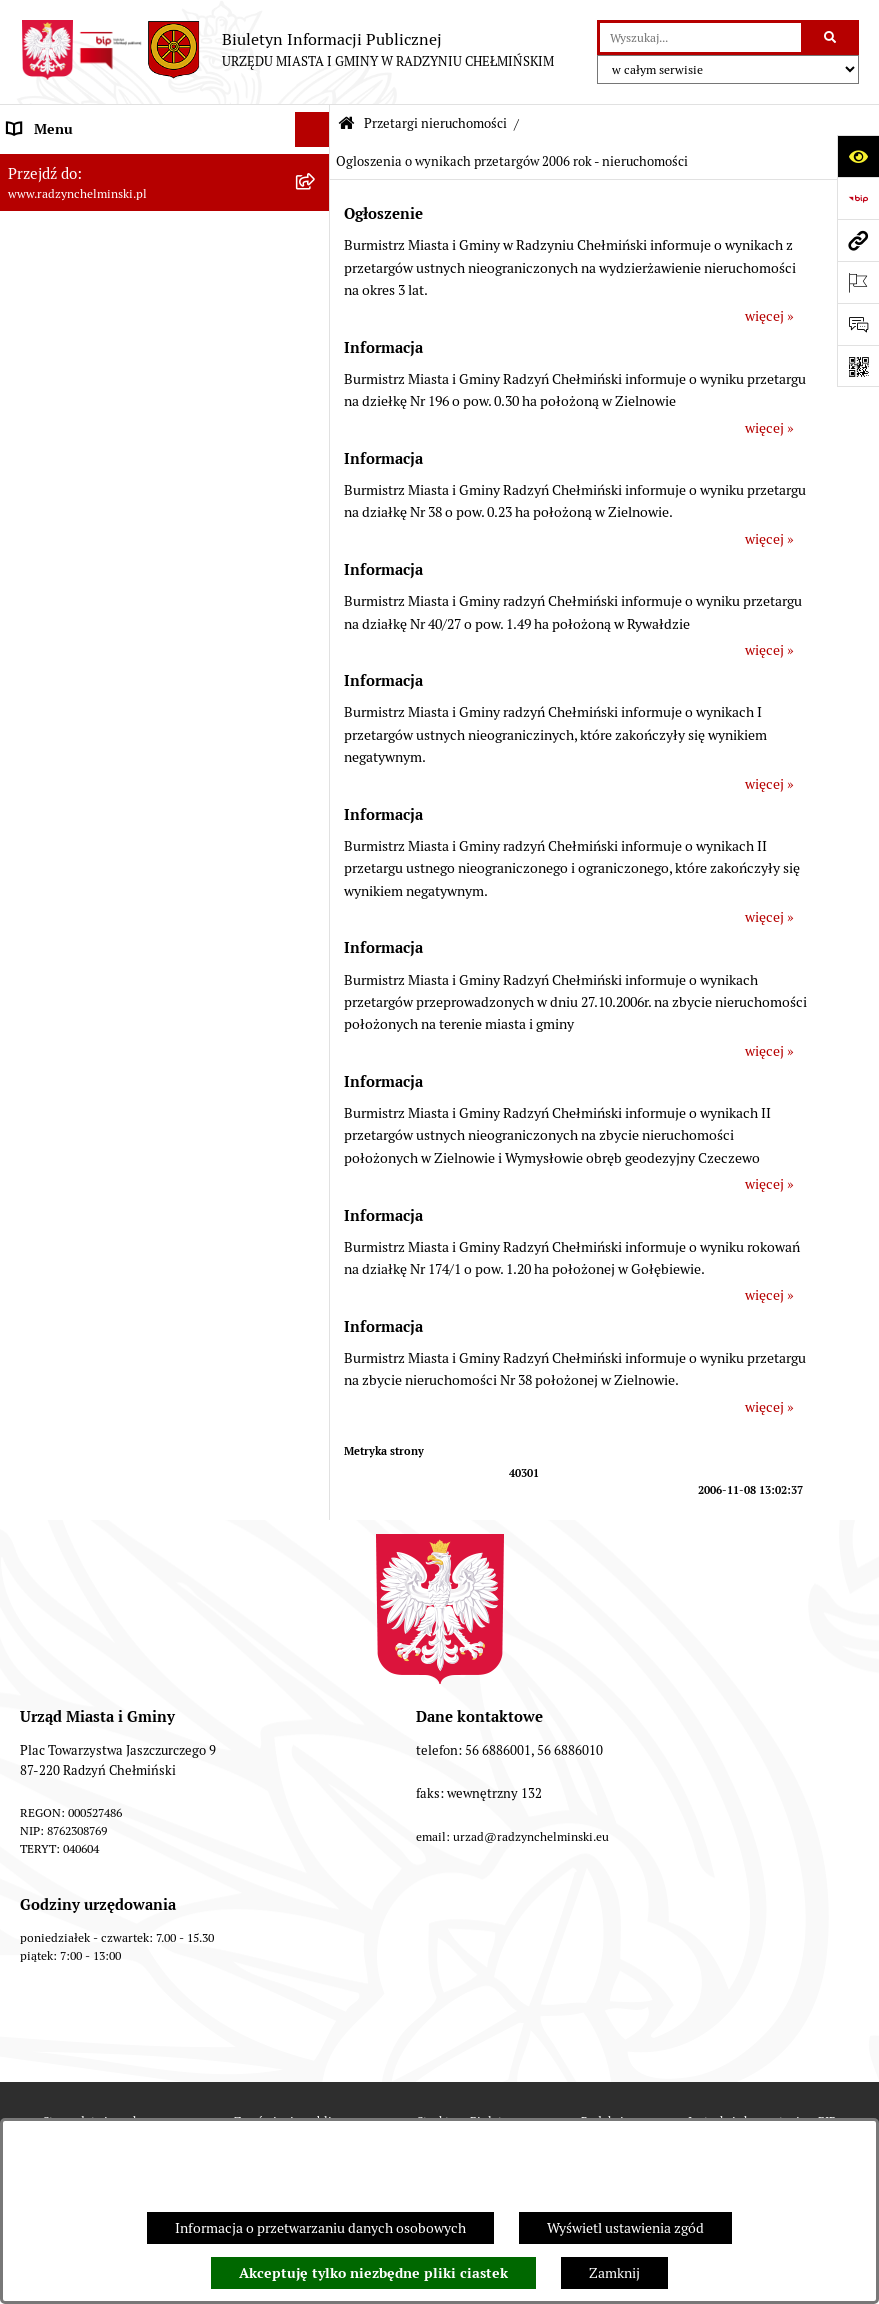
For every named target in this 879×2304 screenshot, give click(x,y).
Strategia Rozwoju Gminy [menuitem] (85, 1072)
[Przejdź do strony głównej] (287, 50)
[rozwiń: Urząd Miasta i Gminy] (315, 339)
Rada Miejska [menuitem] (47, 269)
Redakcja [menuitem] (35, 1352)
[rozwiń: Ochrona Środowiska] (315, 1212)
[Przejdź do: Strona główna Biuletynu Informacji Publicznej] (346, 124)
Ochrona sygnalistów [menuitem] (71, 444)
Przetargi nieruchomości (435, 123)
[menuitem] (165, 234)
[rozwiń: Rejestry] (315, 1247)
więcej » (769, 316)
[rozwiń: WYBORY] (315, 234)
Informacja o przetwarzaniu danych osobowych (320, 2228)
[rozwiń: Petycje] (315, 409)
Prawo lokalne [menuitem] (50, 1002)
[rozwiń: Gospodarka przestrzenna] (315, 1177)
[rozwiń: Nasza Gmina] (315, 164)
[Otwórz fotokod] (858, 366)
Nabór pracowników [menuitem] (68, 897)
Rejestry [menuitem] (32, 1247)
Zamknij (614, 2273)
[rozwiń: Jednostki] (315, 967)
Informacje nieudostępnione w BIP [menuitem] (113, 1317)
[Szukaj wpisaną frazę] (831, 37)
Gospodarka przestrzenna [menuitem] (85, 1177)
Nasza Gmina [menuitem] (47, 164)
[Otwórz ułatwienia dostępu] (858, 156)
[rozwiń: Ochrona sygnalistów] (315, 444)
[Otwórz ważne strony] (858, 282)
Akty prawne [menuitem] (45, 1037)
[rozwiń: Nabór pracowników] (315, 897)
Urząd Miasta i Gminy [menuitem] (72, 339)
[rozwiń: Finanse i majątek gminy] (315, 932)
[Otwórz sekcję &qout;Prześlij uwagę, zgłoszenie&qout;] (858, 324)
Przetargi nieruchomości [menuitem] (82, 514)
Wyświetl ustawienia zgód (625, 2228)
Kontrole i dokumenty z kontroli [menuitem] (104, 1282)
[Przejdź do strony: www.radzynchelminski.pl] (858, 240)
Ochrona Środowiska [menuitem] (70, 1212)
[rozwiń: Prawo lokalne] (315, 1002)
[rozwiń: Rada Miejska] (315, 269)
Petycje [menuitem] (29, 409)
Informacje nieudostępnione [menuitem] (94, 1422)
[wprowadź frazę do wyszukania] (700, 37)
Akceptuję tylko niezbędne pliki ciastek (373, 2273)
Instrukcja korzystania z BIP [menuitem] (92, 1387)
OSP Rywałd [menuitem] (44, 1457)
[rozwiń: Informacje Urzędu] (315, 374)
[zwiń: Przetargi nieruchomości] (315, 514)
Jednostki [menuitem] (36, 967)
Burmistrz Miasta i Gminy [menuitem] (85, 304)
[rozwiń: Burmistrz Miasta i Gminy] (315, 304)
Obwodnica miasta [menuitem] (64, 1107)
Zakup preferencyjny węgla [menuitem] (89, 1142)
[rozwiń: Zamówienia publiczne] (315, 479)
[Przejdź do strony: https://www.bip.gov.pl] (858, 198)
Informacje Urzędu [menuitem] (64, 374)
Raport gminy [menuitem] (48, 199)
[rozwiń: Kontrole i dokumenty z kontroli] (315, 1282)
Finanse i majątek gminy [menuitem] (81, 932)
